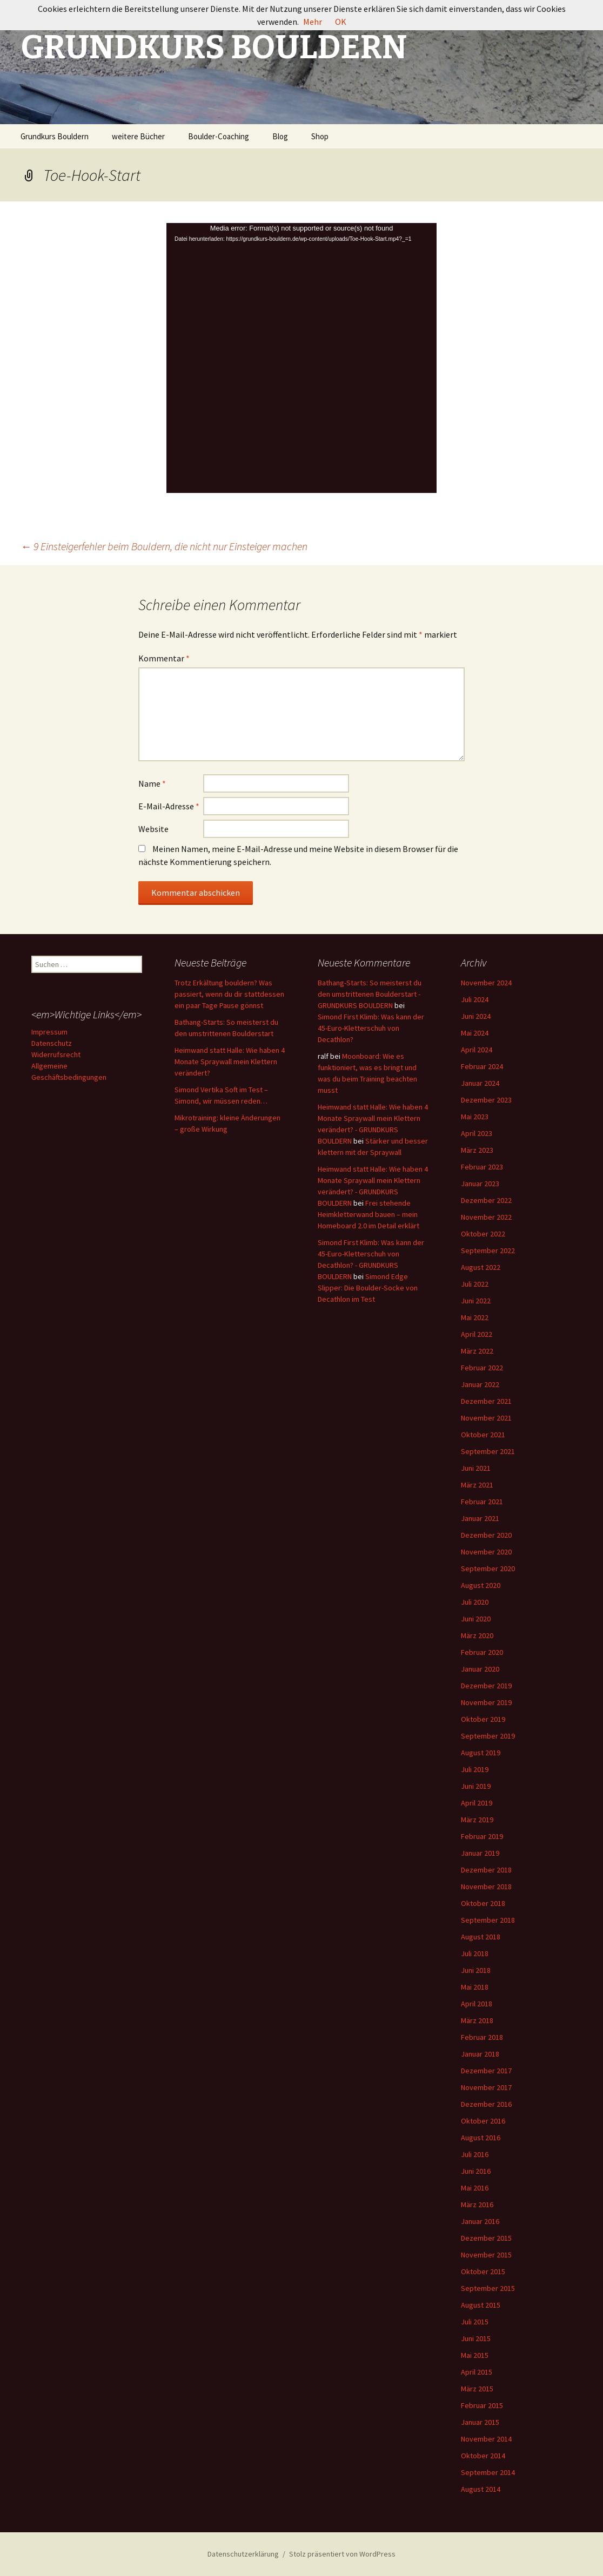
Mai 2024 (474, 1033)
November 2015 (486, 2255)
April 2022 (476, 1334)
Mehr (312, 21)
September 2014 (488, 2472)
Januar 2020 (480, 1669)
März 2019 (477, 1819)
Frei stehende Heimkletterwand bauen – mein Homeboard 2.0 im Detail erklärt (368, 1214)
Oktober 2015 (483, 2271)
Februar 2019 (482, 1836)
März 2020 (477, 1635)
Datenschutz (51, 1043)
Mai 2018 (474, 1987)
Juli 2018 (474, 1953)
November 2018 (486, 1886)
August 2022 (480, 1267)
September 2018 (488, 1920)
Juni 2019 (476, 1786)
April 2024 (476, 1049)
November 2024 (486, 983)
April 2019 (476, 1803)
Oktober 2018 (483, 1903)
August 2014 (480, 2489)
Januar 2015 (480, 2422)
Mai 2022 (474, 1317)
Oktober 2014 (483, 2455)
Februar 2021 (482, 1501)
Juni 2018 (476, 1970)
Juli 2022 (474, 1284)
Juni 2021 (476, 1468)
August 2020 (480, 1585)
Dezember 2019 (486, 1686)
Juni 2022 (476, 1301)
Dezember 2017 (486, 2070)
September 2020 (488, 1568)
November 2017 (486, 2087)
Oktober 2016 (483, 2121)
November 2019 (486, 1702)
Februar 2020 (482, 1652)
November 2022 (486, 1217)
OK (340, 21)
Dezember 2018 (486, 1870)
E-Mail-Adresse (168, 806)
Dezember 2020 (486, 1535)
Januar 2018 (480, 2054)
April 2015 (476, 2372)
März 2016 (477, 2204)
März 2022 (477, 1351)
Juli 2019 (474, 1769)
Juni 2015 (476, 2338)
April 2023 (476, 1133)
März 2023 (477, 1150)
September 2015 (488, 2288)
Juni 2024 (476, 1016)
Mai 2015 (474, 2355)
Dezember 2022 (486, 1200)
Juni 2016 (476, 2171)
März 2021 (477, 1485)
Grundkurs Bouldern (55, 136)
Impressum (49, 1032)
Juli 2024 (474, 999)
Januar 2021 (480, 1518)
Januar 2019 (480, 1853)
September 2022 (488, 1250)
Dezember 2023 (486, 1100)
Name (152, 783)
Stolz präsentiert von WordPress (342, 2554)
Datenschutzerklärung (243, 2554)
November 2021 (486, 1418)
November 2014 (486, 2439)
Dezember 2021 (486, 1401)
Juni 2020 (476, 1619)
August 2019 (480, 1752)
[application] (301, 358)
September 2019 (488, 1736)
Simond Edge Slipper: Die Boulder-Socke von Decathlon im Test (368, 1288)
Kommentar (164, 658)
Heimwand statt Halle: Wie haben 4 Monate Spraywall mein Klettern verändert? (230, 1061)
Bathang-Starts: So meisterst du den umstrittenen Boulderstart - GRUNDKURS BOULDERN (369, 994)
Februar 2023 (482, 1167)
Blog (280, 136)
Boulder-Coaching (218, 136)
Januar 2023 (480, 1183)
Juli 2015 (474, 2322)
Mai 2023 (474, 1116)
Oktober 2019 (483, 1719)
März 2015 (477, 2389)
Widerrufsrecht (56, 1054)
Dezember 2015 (486, 2238)
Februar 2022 (482, 1367)
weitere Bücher (138, 136)
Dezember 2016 (486, 2104)
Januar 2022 (480, 1384)
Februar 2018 (482, 2037)
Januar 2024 (480, 1083)
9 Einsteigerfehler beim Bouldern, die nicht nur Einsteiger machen (164, 546)
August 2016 (480, 2137)
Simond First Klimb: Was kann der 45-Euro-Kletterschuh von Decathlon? (371, 1028)
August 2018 (480, 1937)
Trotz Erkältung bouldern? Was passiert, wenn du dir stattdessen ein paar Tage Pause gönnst (229, 994)
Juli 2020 (474, 1602)
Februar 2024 (482, 1066)
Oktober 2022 (483, 1234)
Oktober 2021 (483, 1434)
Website (153, 828)
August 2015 (480, 2305)
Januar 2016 (480, 2221)
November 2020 (486, 1552)
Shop (320, 136)
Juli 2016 (474, 2154)
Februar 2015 (482, 2405)
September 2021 (488, 1451)
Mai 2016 (474, 2188)
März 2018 (477, 2020)
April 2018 (476, 2004)
